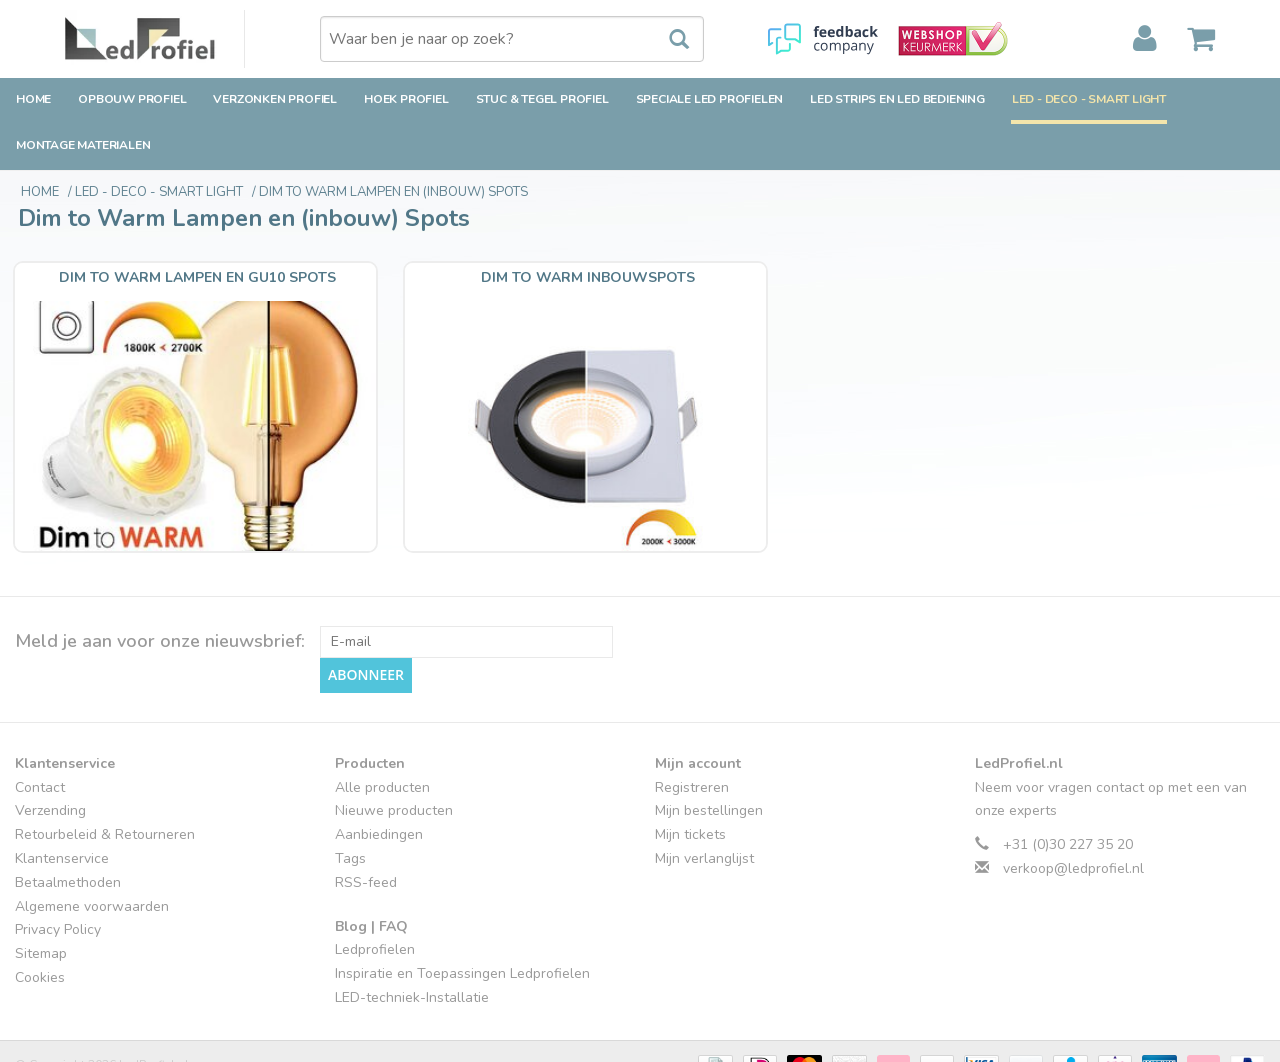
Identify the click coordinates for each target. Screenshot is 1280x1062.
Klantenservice (62, 806)
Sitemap (41, 902)
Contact (40, 735)
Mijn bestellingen (709, 759)
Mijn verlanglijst (704, 806)
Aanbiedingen (379, 783)
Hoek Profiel (406, 99)
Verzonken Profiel (275, 99)
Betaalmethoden (68, 830)
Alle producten (382, 735)
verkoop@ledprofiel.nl (1073, 816)
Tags (350, 806)
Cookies (40, 925)
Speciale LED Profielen (710, 99)
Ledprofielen (375, 898)
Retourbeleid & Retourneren (105, 783)
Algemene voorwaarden (92, 854)
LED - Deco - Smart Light (1089, 99)
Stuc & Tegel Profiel (542, 99)
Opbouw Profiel (132, 99)
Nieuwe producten (394, 759)
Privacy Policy (58, 878)
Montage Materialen (83, 145)
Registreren (692, 735)
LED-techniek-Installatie (412, 945)
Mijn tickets (690, 783)
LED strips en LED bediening (897, 99)
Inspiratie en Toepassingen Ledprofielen (462, 922)
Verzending (50, 759)
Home (33, 99)
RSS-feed (366, 830)
